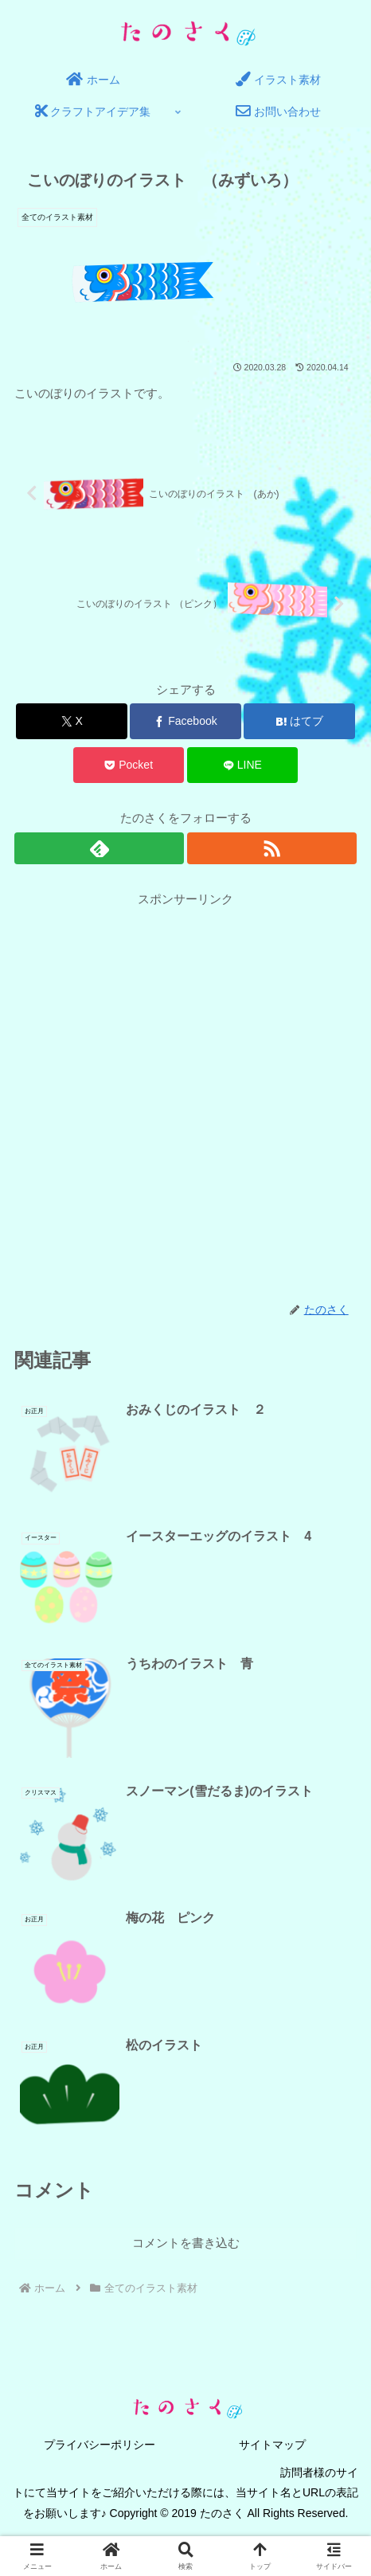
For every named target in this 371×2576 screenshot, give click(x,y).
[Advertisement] (185, 1095)
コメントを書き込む (186, 2242)
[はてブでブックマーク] (299, 721)
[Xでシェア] (71, 721)
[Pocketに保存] (129, 765)
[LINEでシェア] (243, 765)
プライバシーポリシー (99, 2444)
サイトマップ (272, 2444)
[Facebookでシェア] (185, 721)
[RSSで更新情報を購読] (272, 848)
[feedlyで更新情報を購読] (99, 848)
